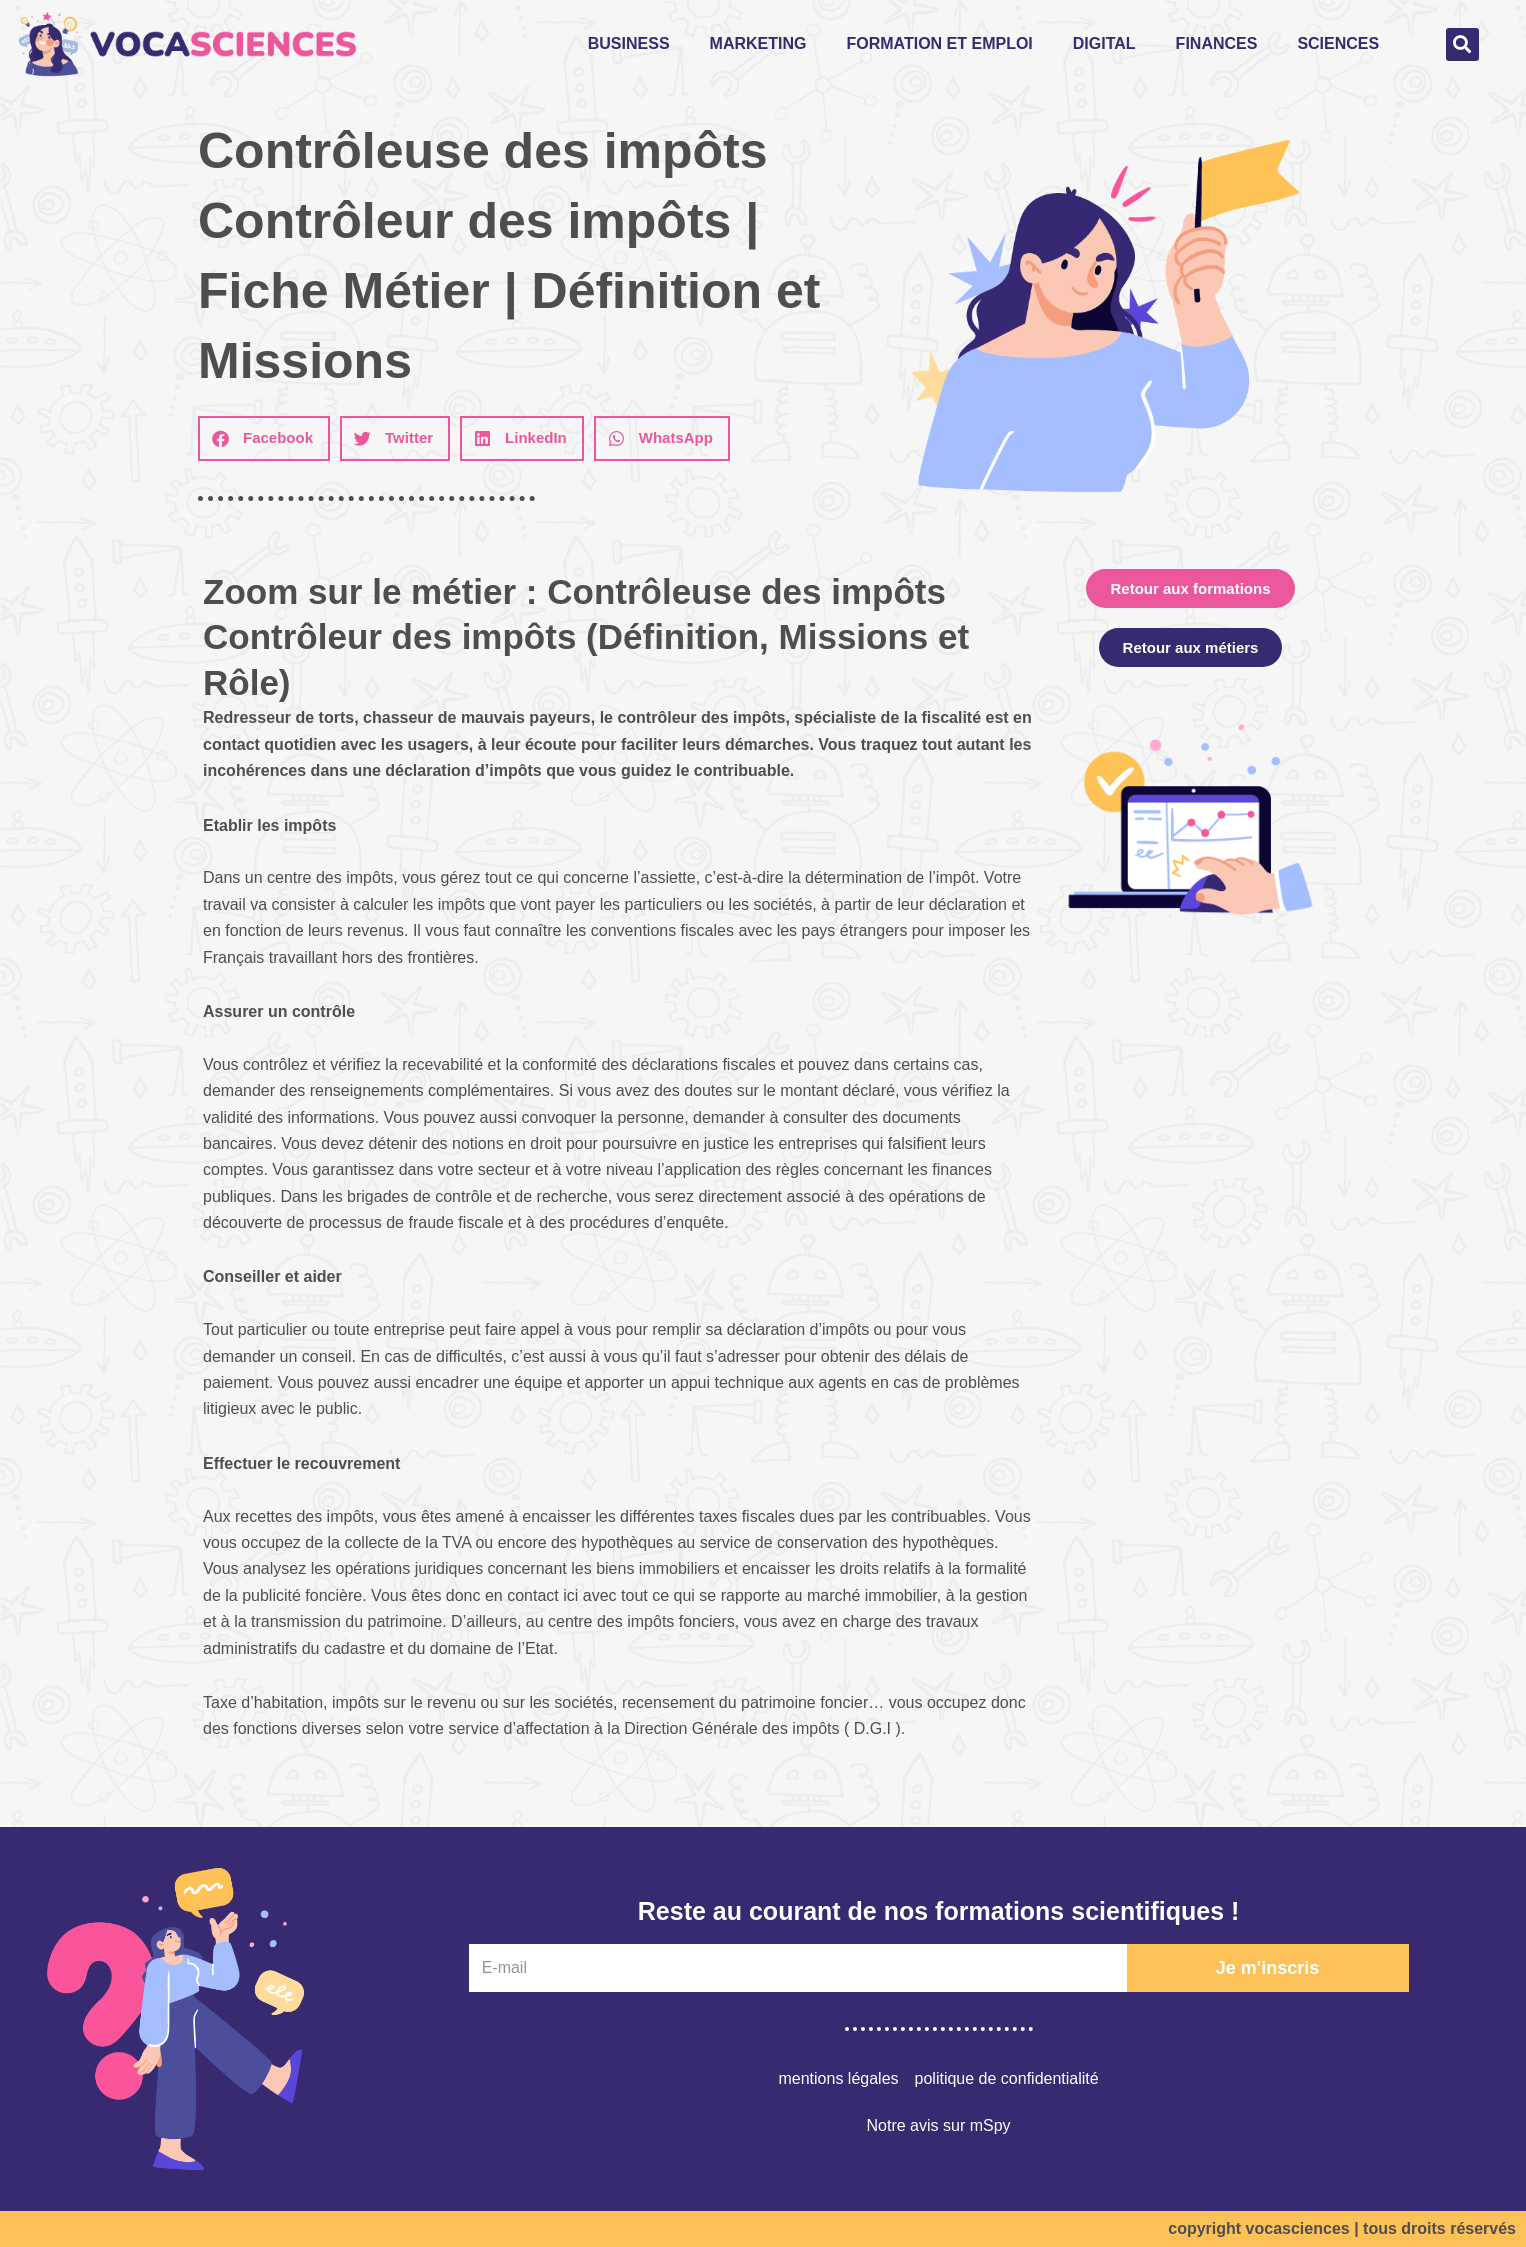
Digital (1104, 43)
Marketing (758, 43)
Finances (1217, 43)
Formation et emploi (939, 43)
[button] (1462, 44)
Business (629, 43)
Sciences (1338, 43)
